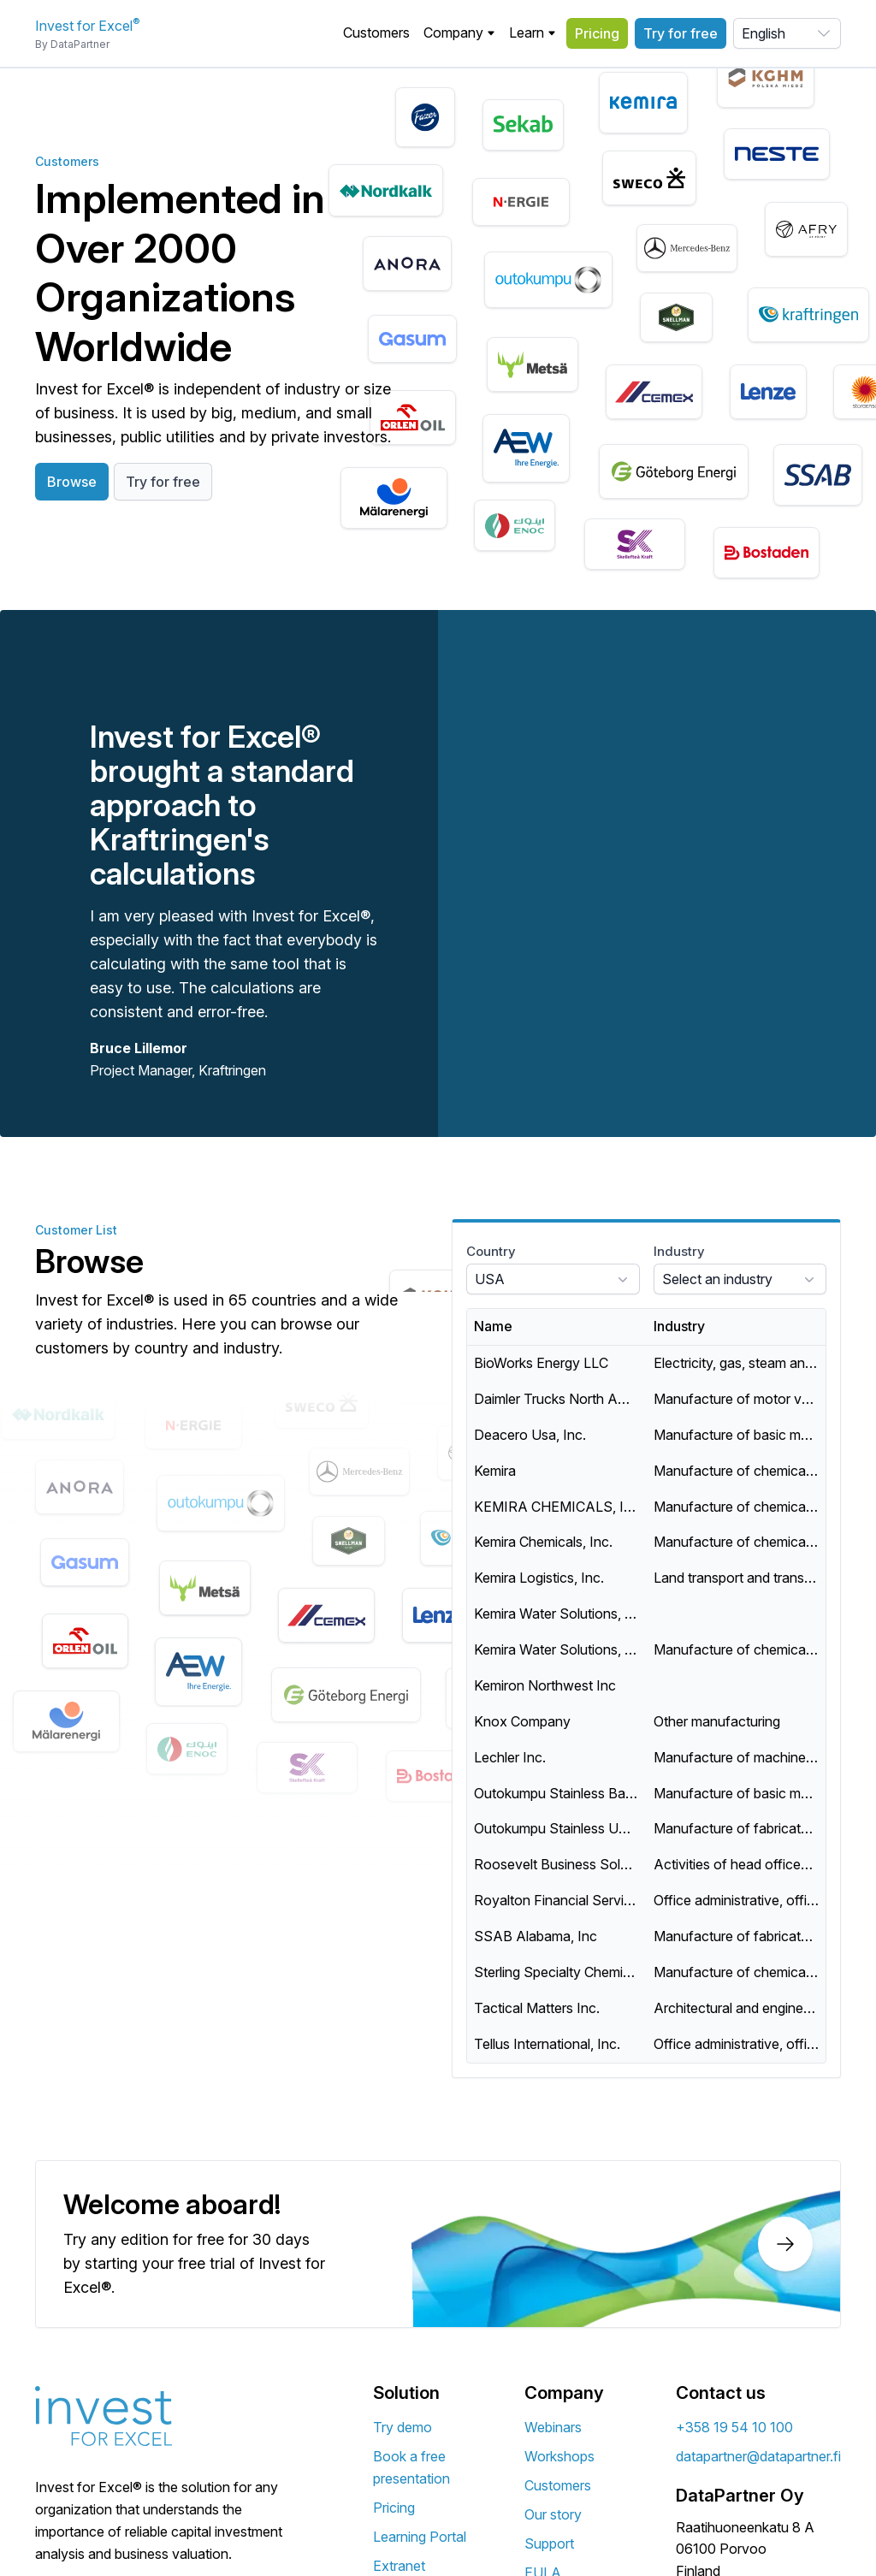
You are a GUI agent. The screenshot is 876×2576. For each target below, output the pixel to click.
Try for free (680, 33)
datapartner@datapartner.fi (758, 2456)
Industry (679, 1251)
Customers (376, 32)
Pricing (597, 33)
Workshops (559, 2456)
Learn (532, 32)
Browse (72, 481)
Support (549, 2543)
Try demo (402, 2427)
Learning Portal (419, 2536)
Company (459, 32)
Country (491, 1251)
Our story (553, 2514)
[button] (459, 33)
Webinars (553, 2427)
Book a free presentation (411, 2467)
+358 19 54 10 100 (734, 2427)
